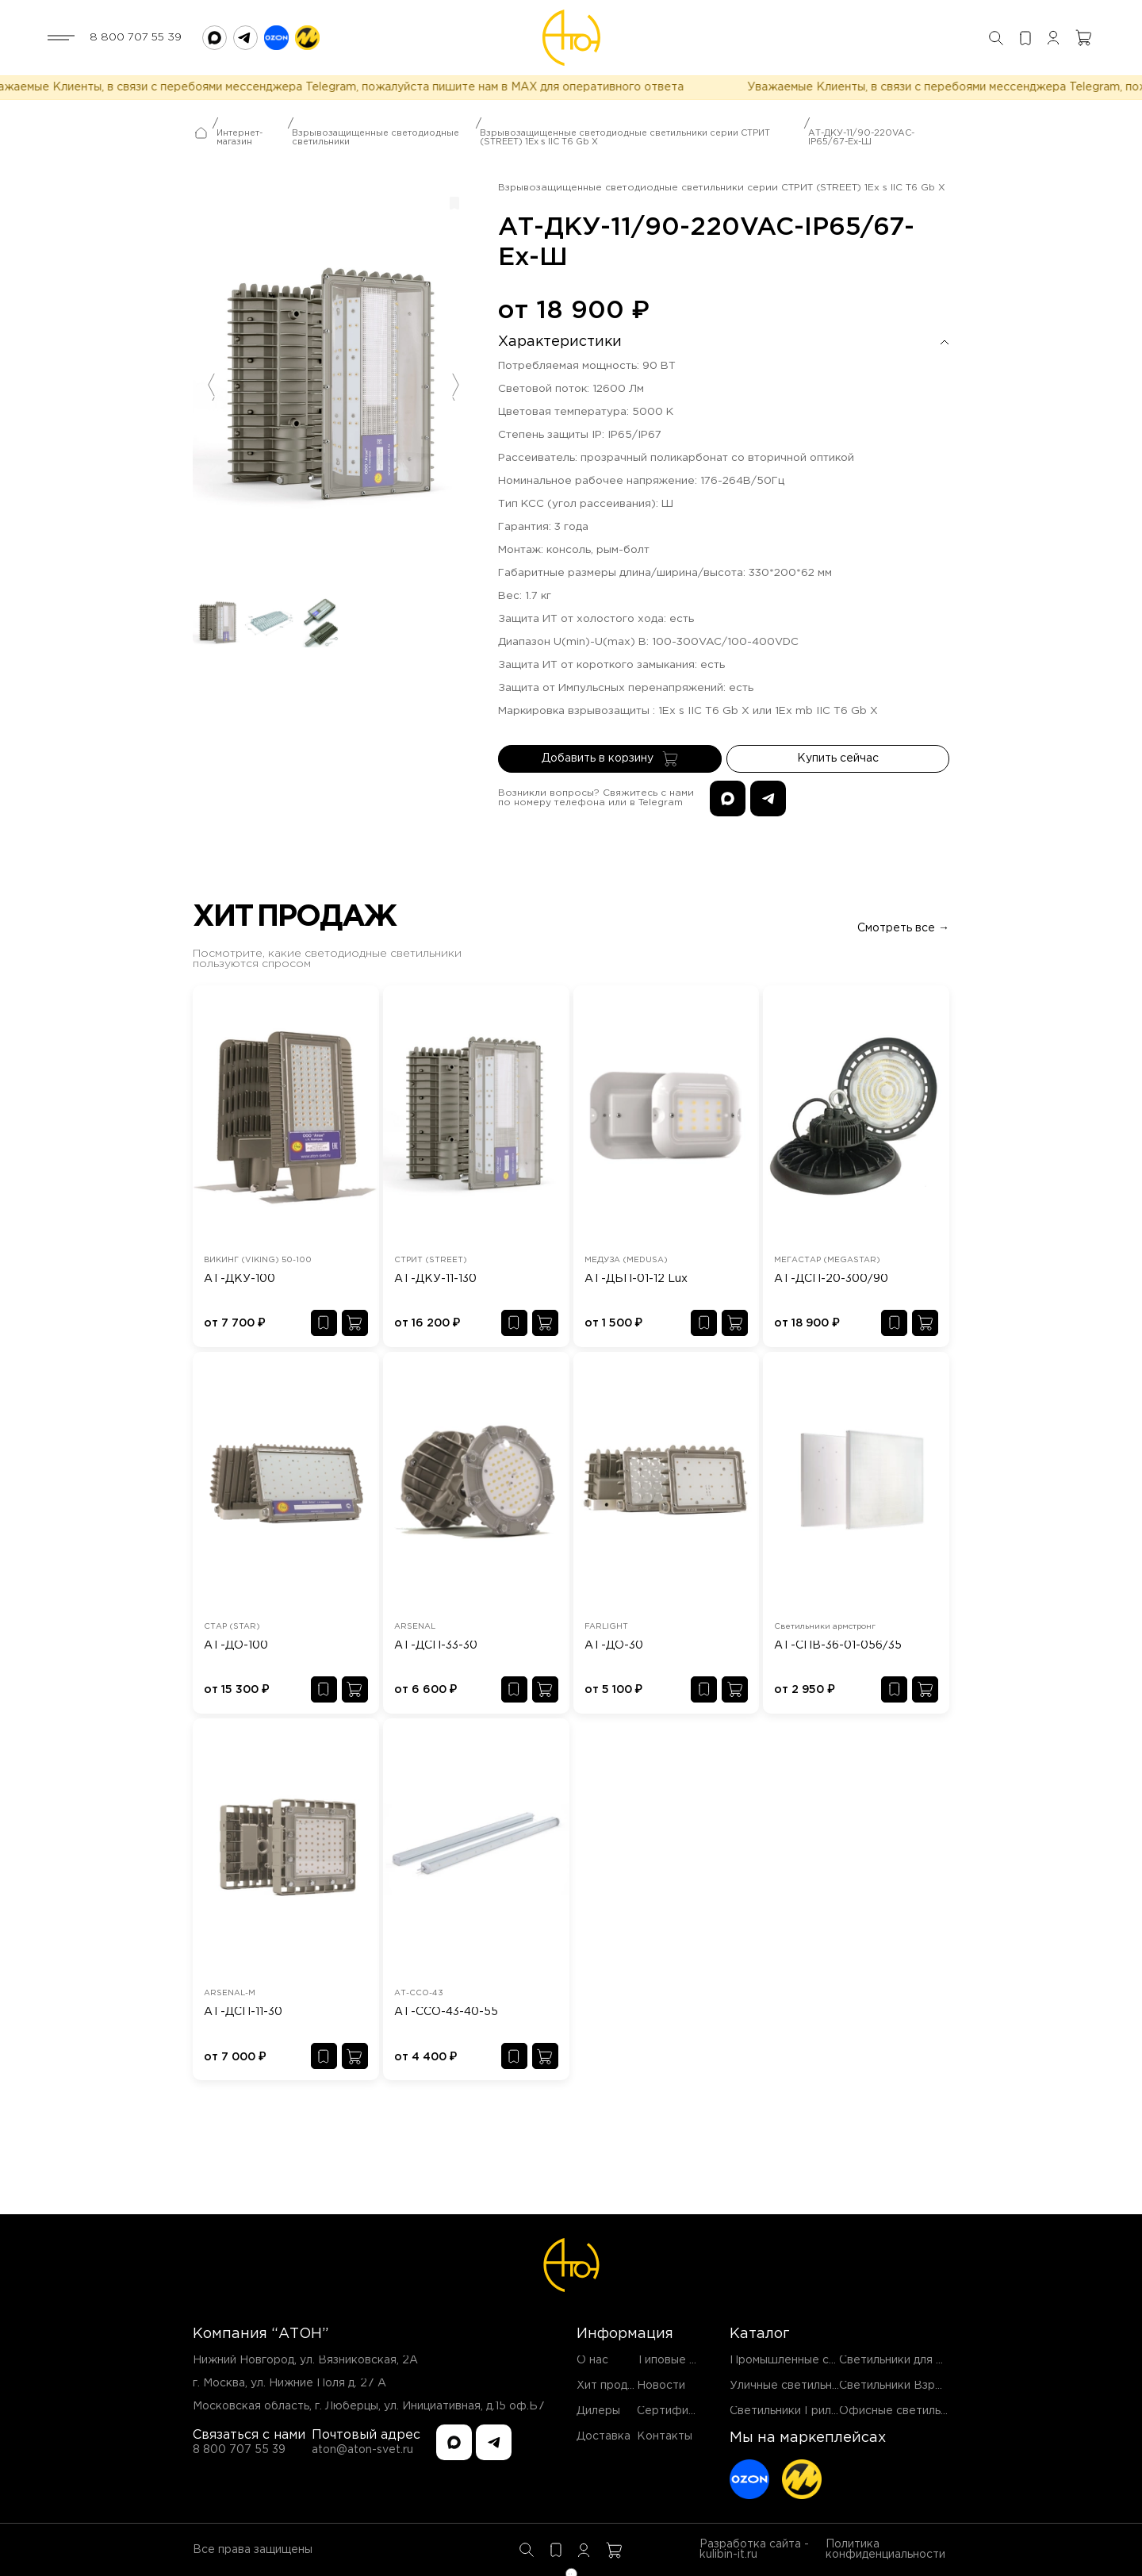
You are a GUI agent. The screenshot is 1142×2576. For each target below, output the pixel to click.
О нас (592, 2360)
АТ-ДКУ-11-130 (435, 1279)
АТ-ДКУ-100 (239, 1279)
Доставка (603, 2436)
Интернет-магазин (240, 145)
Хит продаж (610, 2385)
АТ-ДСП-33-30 (435, 1645)
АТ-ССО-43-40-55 (446, 2012)
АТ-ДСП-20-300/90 (831, 1279)
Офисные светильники (902, 2411)
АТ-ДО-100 (236, 1645)
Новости (661, 2385)
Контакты (664, 2436)
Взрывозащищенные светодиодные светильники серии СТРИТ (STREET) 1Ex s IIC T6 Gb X (625, 145)
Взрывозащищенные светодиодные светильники (375, 145)
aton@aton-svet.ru (362, 2450)
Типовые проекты (687, 2360)
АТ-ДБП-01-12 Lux (636, 1279)
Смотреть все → (903, 928)
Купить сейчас (838, 766)
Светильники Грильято (793, 2411)
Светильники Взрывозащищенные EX (943, 2385)
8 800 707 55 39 (136, 37)
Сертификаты (676, 2411)
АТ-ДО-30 (613, 1645)
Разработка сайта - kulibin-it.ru (754, 2549)
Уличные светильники (790, 2385)
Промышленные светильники (811, 2360)
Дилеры (598, 2411)
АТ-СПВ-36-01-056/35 (838, 1645)
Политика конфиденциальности (885, 2549)
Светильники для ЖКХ (901, 2360)
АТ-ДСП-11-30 (243, 2012)
